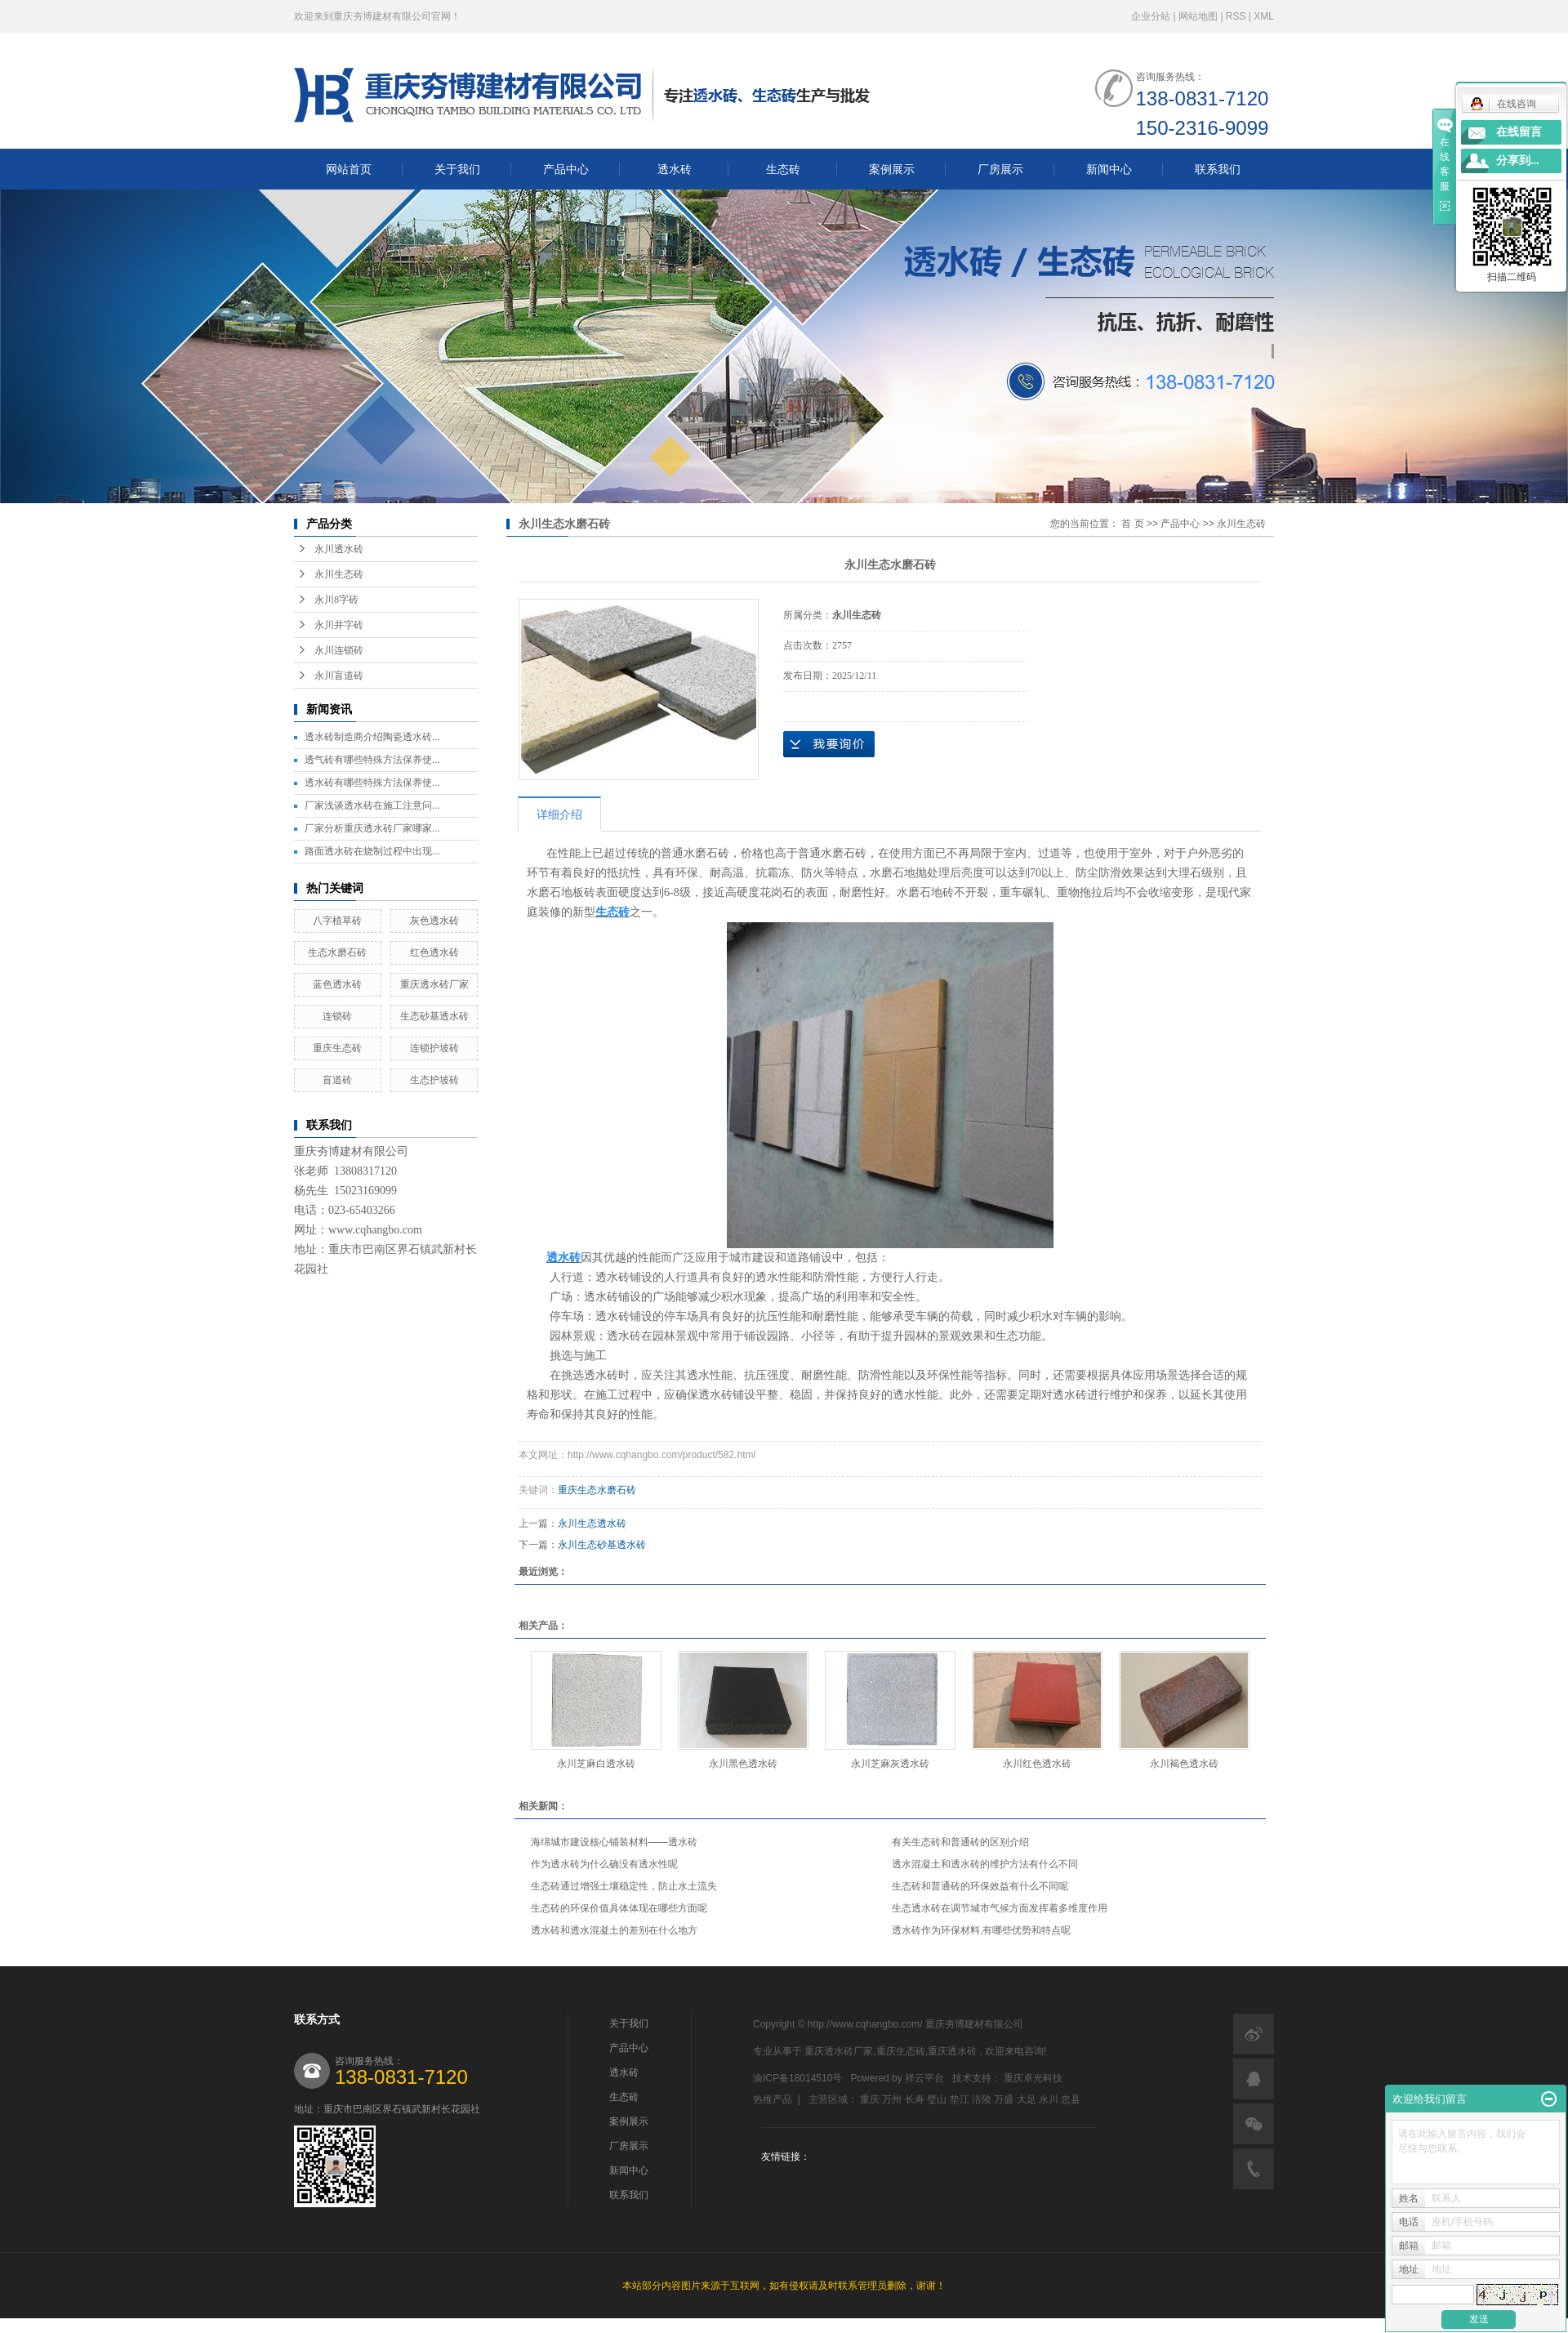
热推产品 (772, 2099)
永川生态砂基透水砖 (602, 1544)
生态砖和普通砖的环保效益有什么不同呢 (980, 1886)
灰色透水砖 (434, 920)
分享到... (1517, 160)
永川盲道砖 (338, 675)
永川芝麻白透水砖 (596, 1763)
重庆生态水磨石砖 (597, 1490)
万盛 (1003, 2099)
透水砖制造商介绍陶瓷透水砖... (372, 737)
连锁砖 (337, 1016)
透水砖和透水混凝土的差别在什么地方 (614, 1930)
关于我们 (457, 169)
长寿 (914, 2099)
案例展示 (892, 169)
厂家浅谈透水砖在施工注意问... (372, 805)
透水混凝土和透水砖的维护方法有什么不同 (985, 1864)
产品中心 (566, 169)
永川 (1048, 2099)
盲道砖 (337, 1080)
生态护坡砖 (434, 1080)
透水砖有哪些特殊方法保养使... (372, 782)
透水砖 (674, 169)
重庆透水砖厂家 (434, 984)
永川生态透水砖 (592, 1523)
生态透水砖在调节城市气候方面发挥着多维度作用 (999, 1908)
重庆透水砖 (952, 2051)
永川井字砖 (338, 625)
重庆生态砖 (337, 1048)
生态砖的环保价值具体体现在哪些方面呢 (619, 1908)
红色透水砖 (434, 952)
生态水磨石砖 (337, 952)
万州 (892, 2099)
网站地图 (1199, 16)
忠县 (1070, 2099)
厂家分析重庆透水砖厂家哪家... (372, 828)
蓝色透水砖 (337, 984)
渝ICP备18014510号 (797, 2078)
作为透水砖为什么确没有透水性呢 (604, 1864)
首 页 (1132, 523)
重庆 (870, 2099)
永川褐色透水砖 (1184, 1763)
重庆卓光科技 (1033, 2078)
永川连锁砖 (338, 650)
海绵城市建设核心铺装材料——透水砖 (614, 1842)
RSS (1236, 16)
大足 (1026, 2099)
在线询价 (829, 744)
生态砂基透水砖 (434, 1016)
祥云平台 (924, 2078)
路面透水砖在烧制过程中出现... (372, 851)
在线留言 (1519, 132)
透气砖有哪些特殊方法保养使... (372, 759)
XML (1264, 16)
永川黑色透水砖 (743, 1763)
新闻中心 (1109, 169)
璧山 (937, 2099)
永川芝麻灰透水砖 (890, 1763)
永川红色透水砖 (1037, 1763)
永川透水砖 (338, 549)
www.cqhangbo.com (375, 1230)
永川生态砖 (338, 574)
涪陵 (981, 2099)
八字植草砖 (337, 920)
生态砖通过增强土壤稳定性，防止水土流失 (624, 1886)
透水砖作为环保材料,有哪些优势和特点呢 (981, 1930)
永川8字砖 (336, 599)
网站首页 (349, 169)
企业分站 (1150, 16)
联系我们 (1218, 169)
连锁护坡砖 (434, 1048)
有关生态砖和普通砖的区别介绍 (960, 1842)
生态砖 (783, 169)
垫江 (959, 2099)
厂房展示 (1000, 169)
